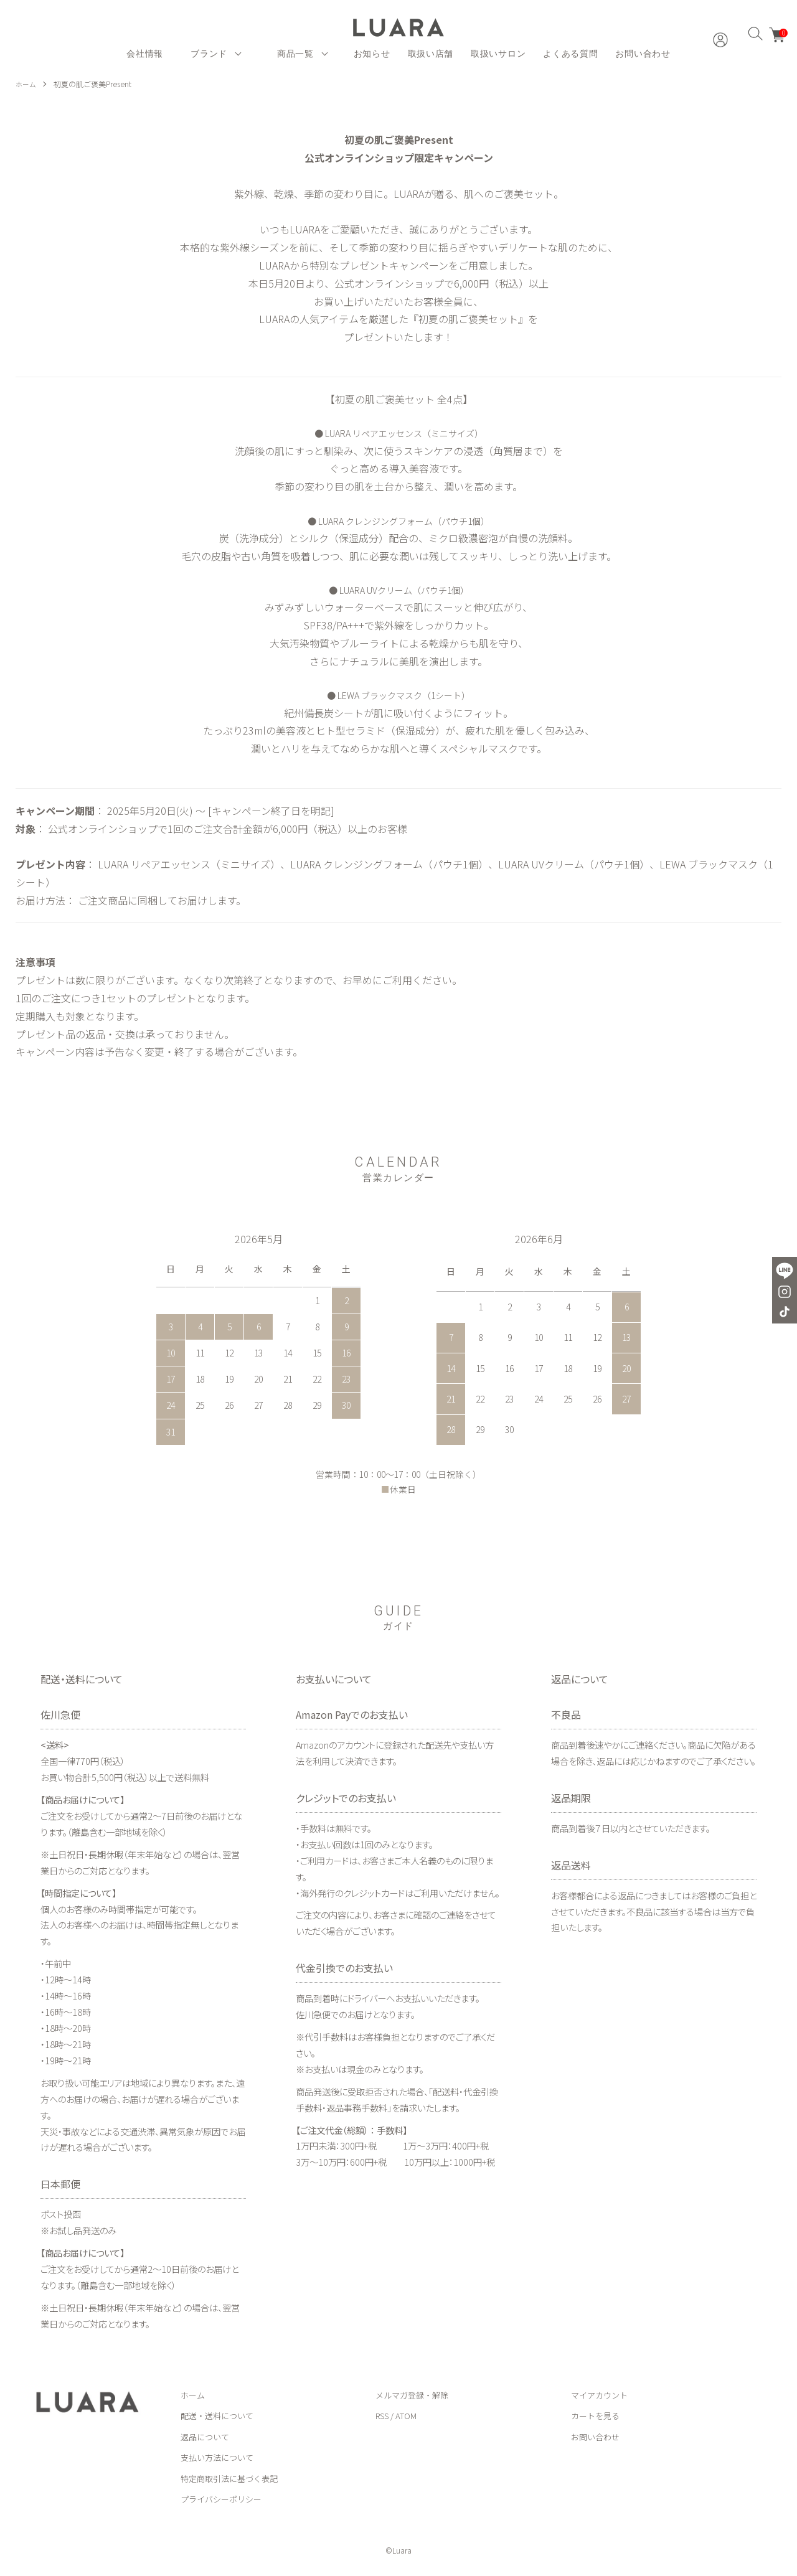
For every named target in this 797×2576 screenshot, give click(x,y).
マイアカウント (599, 2395)
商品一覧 (295, 54)
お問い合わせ (642, 54)
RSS (382, 2416)
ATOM (406, 2416)
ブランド (209, 54)
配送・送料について (217, 2416)
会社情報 (144, 54)
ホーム (27, 83)
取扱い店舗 (431, 54)
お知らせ (372, 54)
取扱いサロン (498, 54)
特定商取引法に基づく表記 (229, 2478)
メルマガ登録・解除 (411, 2395)
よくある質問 (570, 54)
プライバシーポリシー (221, 2499)
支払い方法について (217, 2457)
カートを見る (595, 2416)
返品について (205, 2437)
